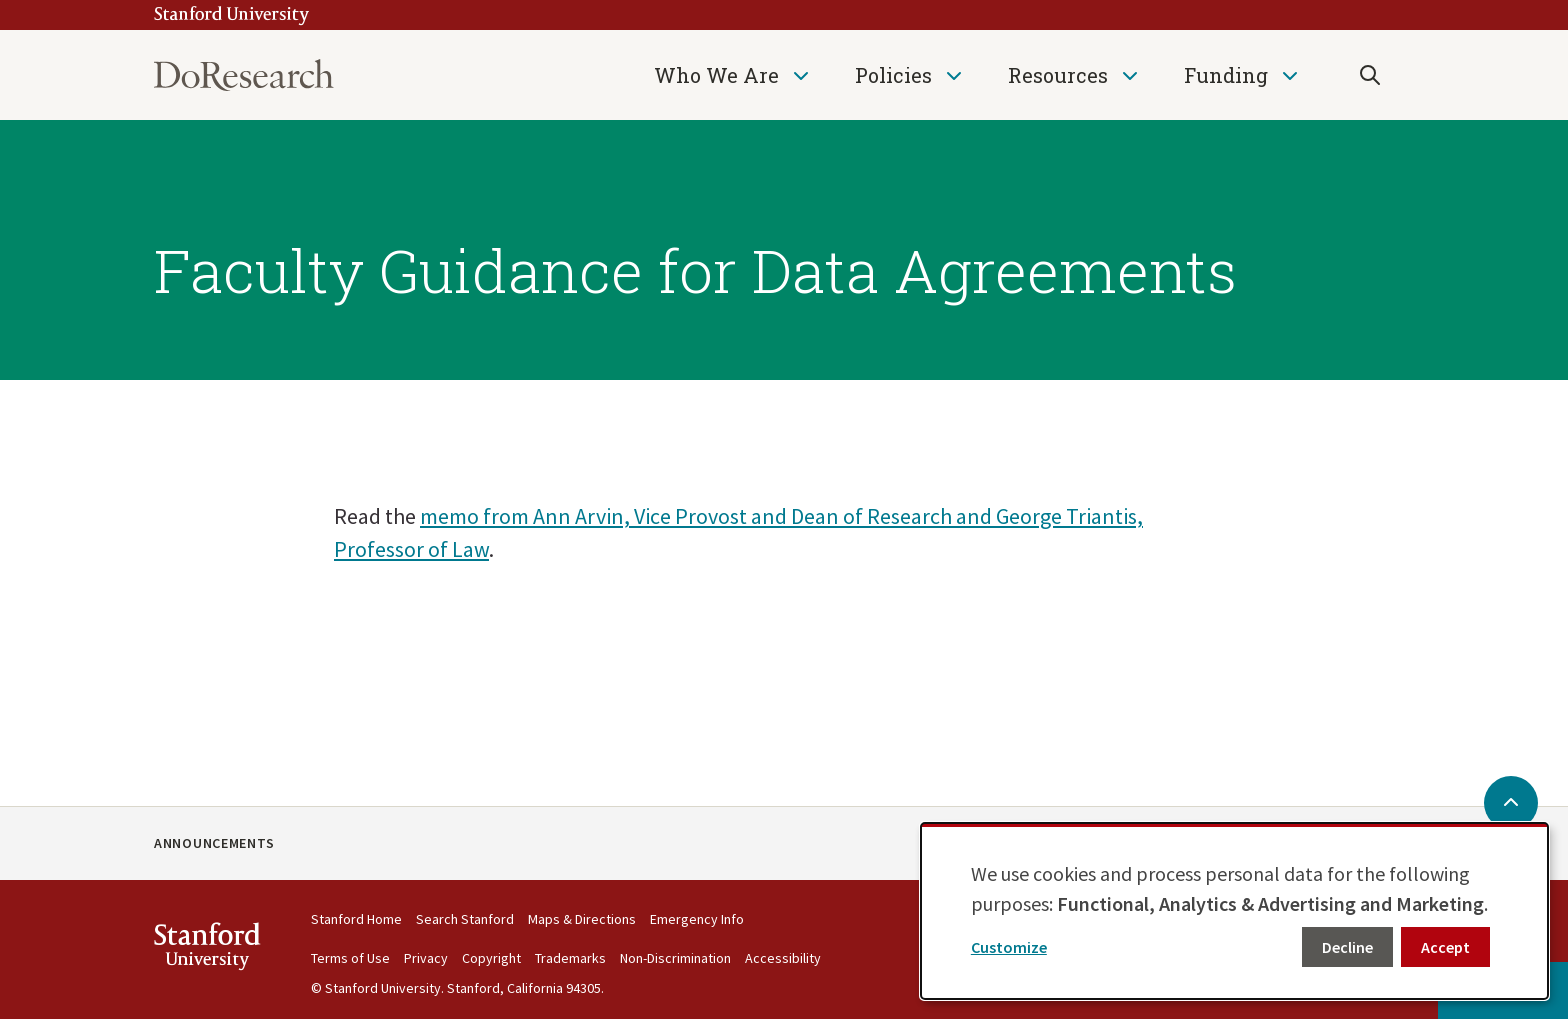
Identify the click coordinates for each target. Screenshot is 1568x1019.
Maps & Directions (582, 919)
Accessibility (783, 958)
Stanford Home (356, 919)
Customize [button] (1009, 947)
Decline (1347, 947)
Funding (1226, 75)
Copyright (491, 958)
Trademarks (570, 958)
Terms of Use (350, 958)
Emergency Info (697, 919)
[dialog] (1234, 911)
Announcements (214, 843)
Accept (1445, 947)
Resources (1058, 75)
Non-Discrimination (675, 958)
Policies (893, 75)
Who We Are (716, 75)
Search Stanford (465, 919)
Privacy (426, 958)
